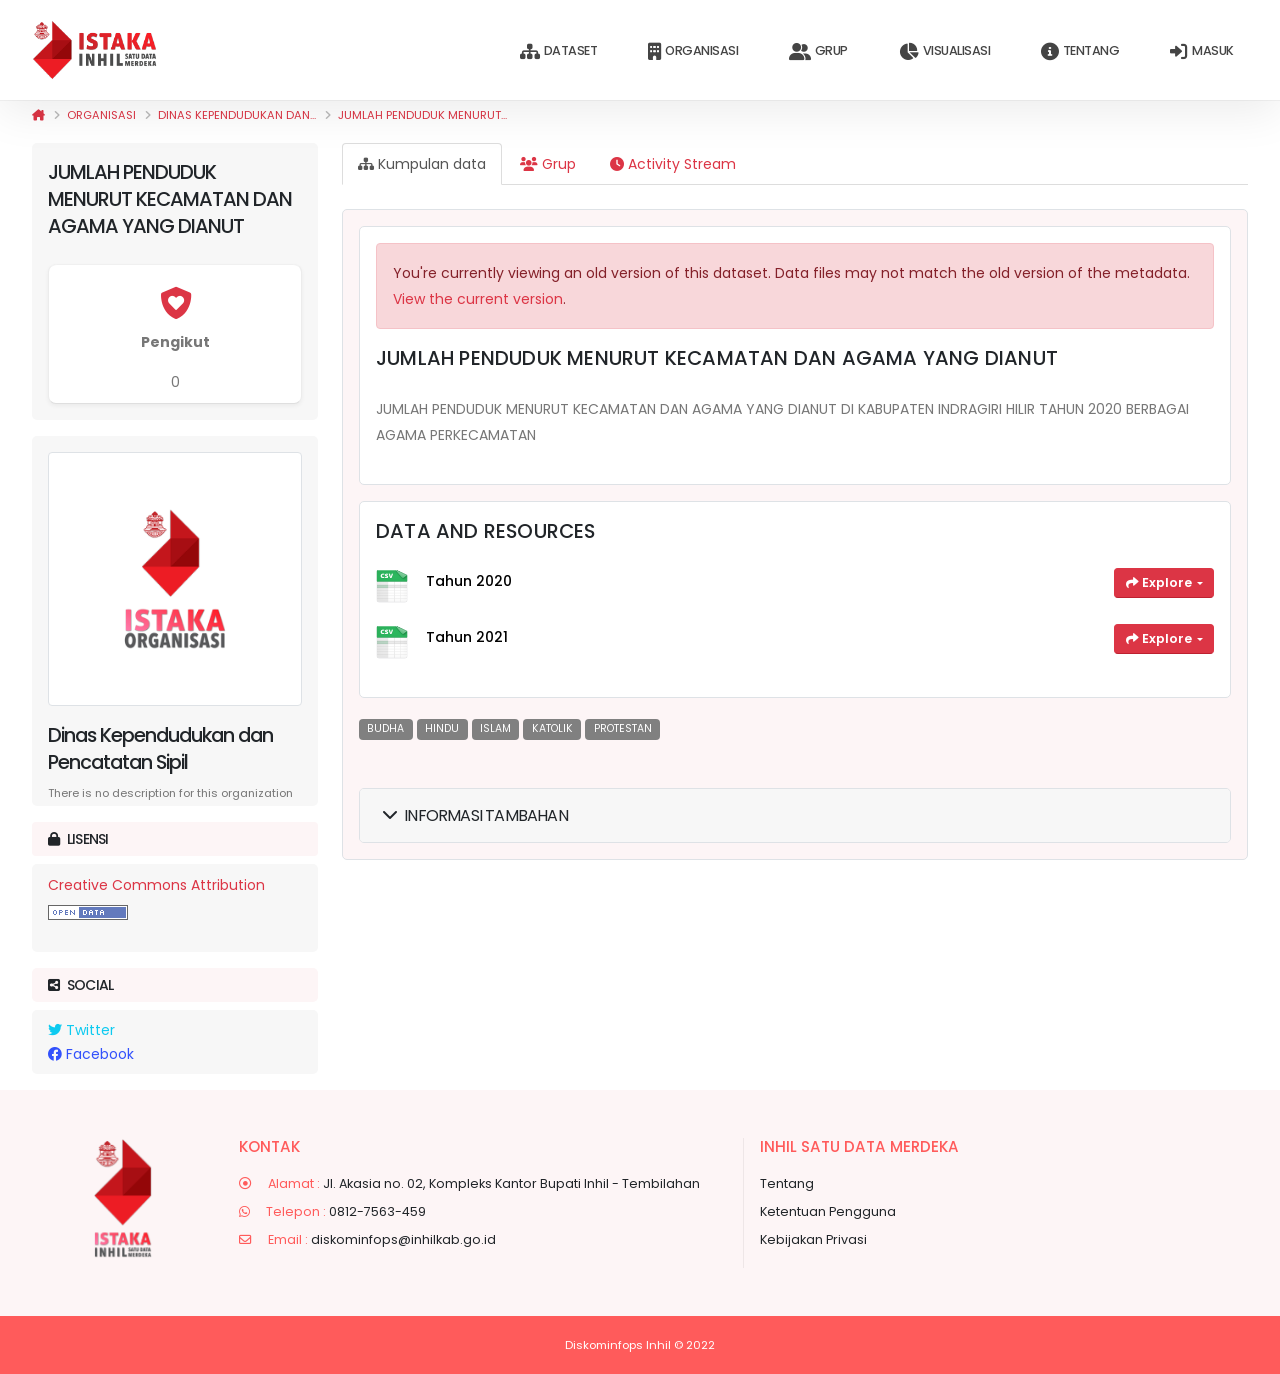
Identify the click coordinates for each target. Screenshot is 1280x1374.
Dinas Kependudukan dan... (237, 115)
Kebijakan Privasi (813, 1239)
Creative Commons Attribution (156, 885)
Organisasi (693, 51)
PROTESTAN (623, 728)
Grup (818, 51)
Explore (1160, 582)
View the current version (478, 299)
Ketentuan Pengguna (828, 1211)
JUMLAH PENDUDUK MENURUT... (422, 115)
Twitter (81, 1030)
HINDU (442, 728)
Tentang (1080, 51)
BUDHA (385, 728)
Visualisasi (944, 51)
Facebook (91, 1054)
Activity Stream (673, 164)
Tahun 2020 (469, 581)
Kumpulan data (422, 164)
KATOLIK (552, 728)
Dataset (558, 51)
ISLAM (495, 728)
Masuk (1201, 51)
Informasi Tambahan (475, 815)
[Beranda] (38, 115)
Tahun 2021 (467, 637)
